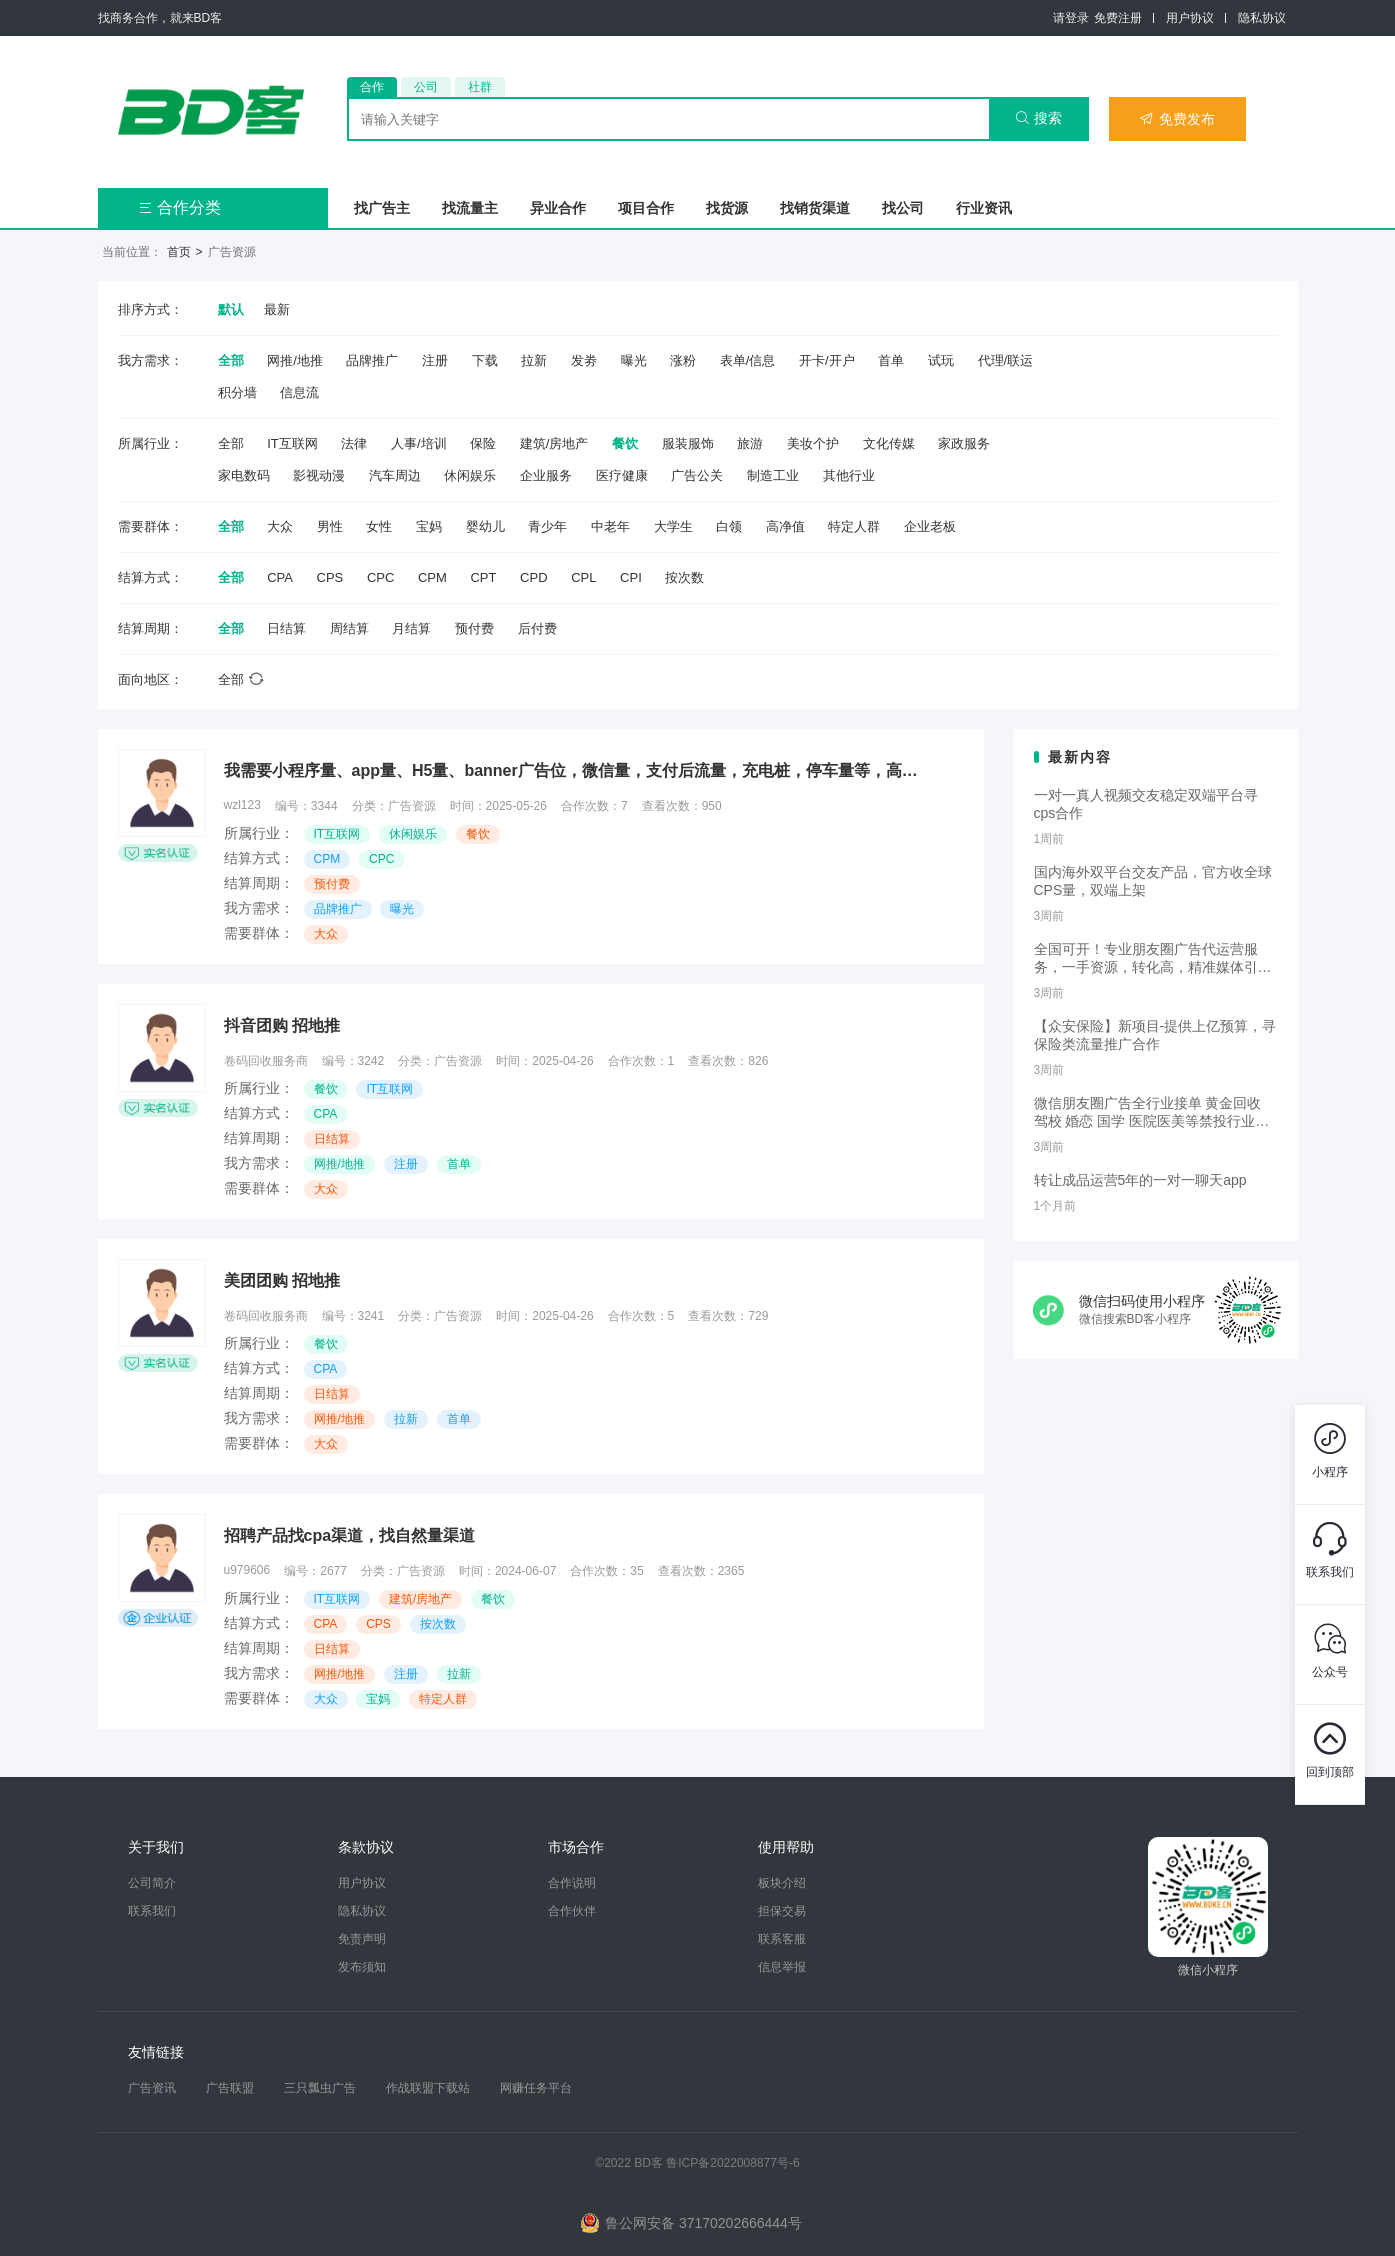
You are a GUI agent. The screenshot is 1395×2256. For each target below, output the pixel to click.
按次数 (684, 577)
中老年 (610, 526)
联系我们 (152, 1911)
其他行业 (849, 475)
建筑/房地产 (554, 443)
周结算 (349, 628)
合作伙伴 (572, 1911)
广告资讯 (152, 2088)
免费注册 (1118, 18)
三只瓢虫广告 (320, 2088)
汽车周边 (395, 475)
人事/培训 (419, 443)
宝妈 (429, 526)
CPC (380, 577)
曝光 (634, 360)
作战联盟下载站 (428, 2088)
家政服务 (964, 443)
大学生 (673, 526)
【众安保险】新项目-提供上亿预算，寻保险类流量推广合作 (1155, 1035)
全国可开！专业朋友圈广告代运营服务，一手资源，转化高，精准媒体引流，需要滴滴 (1146, 959)
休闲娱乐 (470, 475)
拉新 (534, 360)
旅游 (750, 443)
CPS (330, 577)
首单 (891, 360)
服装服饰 (688, 443)
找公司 (903, 208)
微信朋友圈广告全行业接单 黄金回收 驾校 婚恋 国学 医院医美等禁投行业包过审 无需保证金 (1152, 1113)
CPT (483, 577)
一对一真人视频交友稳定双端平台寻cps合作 (1146, 804)
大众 (280, 526)
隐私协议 (1262, 18)
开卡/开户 (827, 360)
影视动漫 (319, 475)
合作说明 (572, 1883)
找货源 (727, 208)
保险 (483, 443)
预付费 (474, 628)
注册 (435, 360)
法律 (354, 443)
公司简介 (152, 1883)
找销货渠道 (815, 208)
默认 (231, 309)
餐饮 (625, 443)
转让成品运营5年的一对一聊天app (1140, 1180)
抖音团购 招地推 (282, 1025)
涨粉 (683, 360)
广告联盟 (230, 2088)
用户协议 (1190, 18)
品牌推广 (372, 360)
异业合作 (558, 208)
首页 (179, 252)
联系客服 (782, 1939)
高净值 (785, 526)
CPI (631, 577)
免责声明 (362, 1939)
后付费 (537, 628)
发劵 (584, 360)
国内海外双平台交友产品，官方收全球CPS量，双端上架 (1153, 881)
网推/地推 (295, 360)
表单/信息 (748, 360)
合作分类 (179, 207)
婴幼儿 (485, 526)
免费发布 (1177, 119)
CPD (533, 577)
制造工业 (773, 475)
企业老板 (930, 526)
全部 (231, 360)
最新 (277, 309)
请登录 (1071, 18)
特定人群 (854, 526)
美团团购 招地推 (282, 1280)
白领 (729, 526)
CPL (583, 577)
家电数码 (244, 475)
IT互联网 (292, 443)
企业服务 (546, 475)
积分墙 (237, 392)
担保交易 (782, 1911)
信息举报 (782, 1967)
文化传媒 (889, 443)
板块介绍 (782, 1883)
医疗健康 (622, 475)
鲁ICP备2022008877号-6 (732, 2163)
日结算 (286, 628)
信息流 (299, 392)
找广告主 (382, 208)
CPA (280, 577)
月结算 (411, 628)
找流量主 (470, 208)
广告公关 (697, 475)
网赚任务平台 (536, 2088)
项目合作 (646, 208)
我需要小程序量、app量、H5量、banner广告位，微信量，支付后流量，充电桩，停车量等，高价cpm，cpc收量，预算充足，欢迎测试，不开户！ (574, 770)
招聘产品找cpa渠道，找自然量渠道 (350, 1535)
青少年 (547, 526)
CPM (432, 577)
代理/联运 (1006, 360)
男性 (330, 526)
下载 (485, 360)
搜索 (1038, 118)
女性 (379, 526)
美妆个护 (813, 443)
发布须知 (362, 1967)
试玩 (941, 360)
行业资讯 (984, 208)
